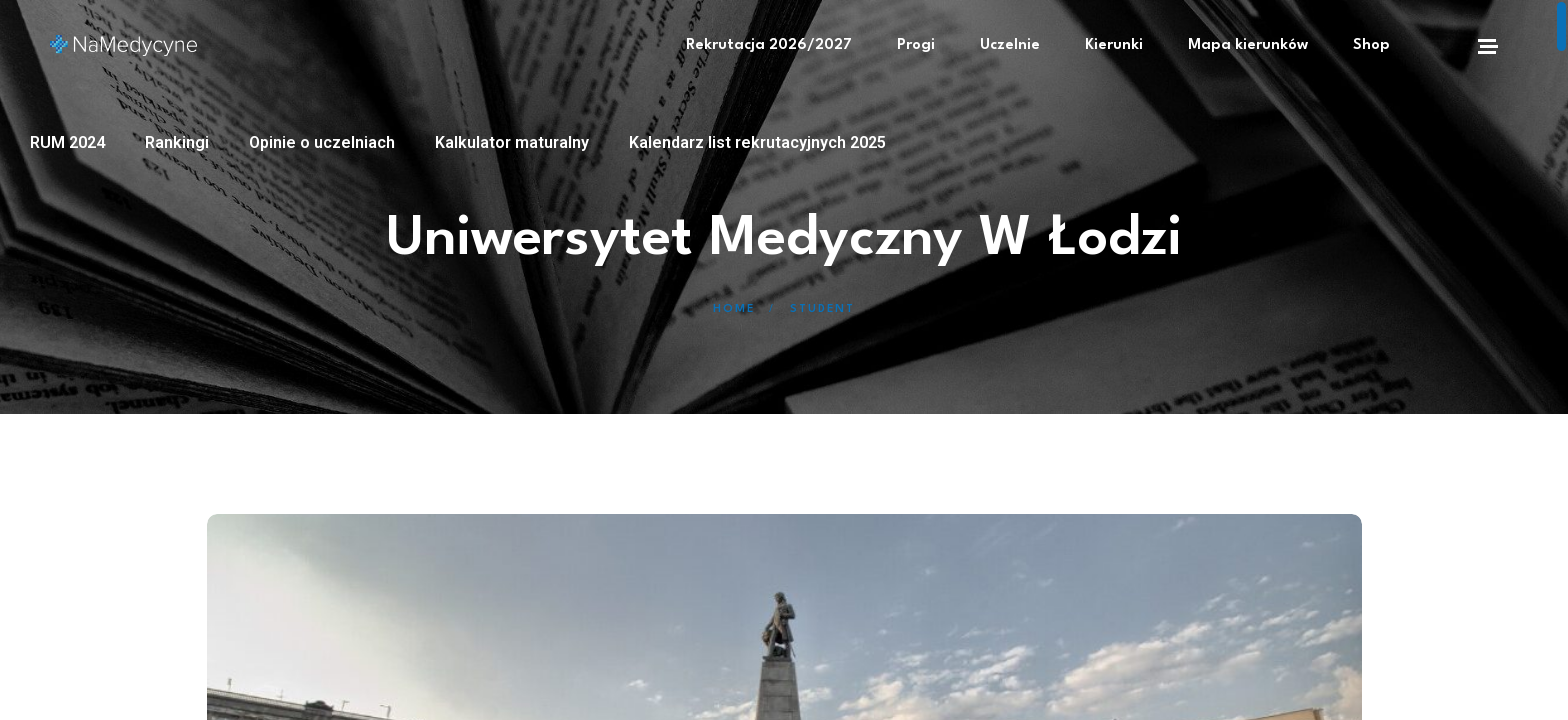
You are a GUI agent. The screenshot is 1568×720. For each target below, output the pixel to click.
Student (822, 309)
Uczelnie (1010, 45)
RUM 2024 (67, 142)
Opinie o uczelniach (322, 142)
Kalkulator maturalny (512, 142)
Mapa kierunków (1248, 45)
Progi (916, 45)
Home (734, 309)
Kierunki (1114, 45)
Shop (1371, 45)
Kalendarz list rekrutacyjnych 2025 (757, 142)
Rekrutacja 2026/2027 (769, 45)
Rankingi (177, 142)
